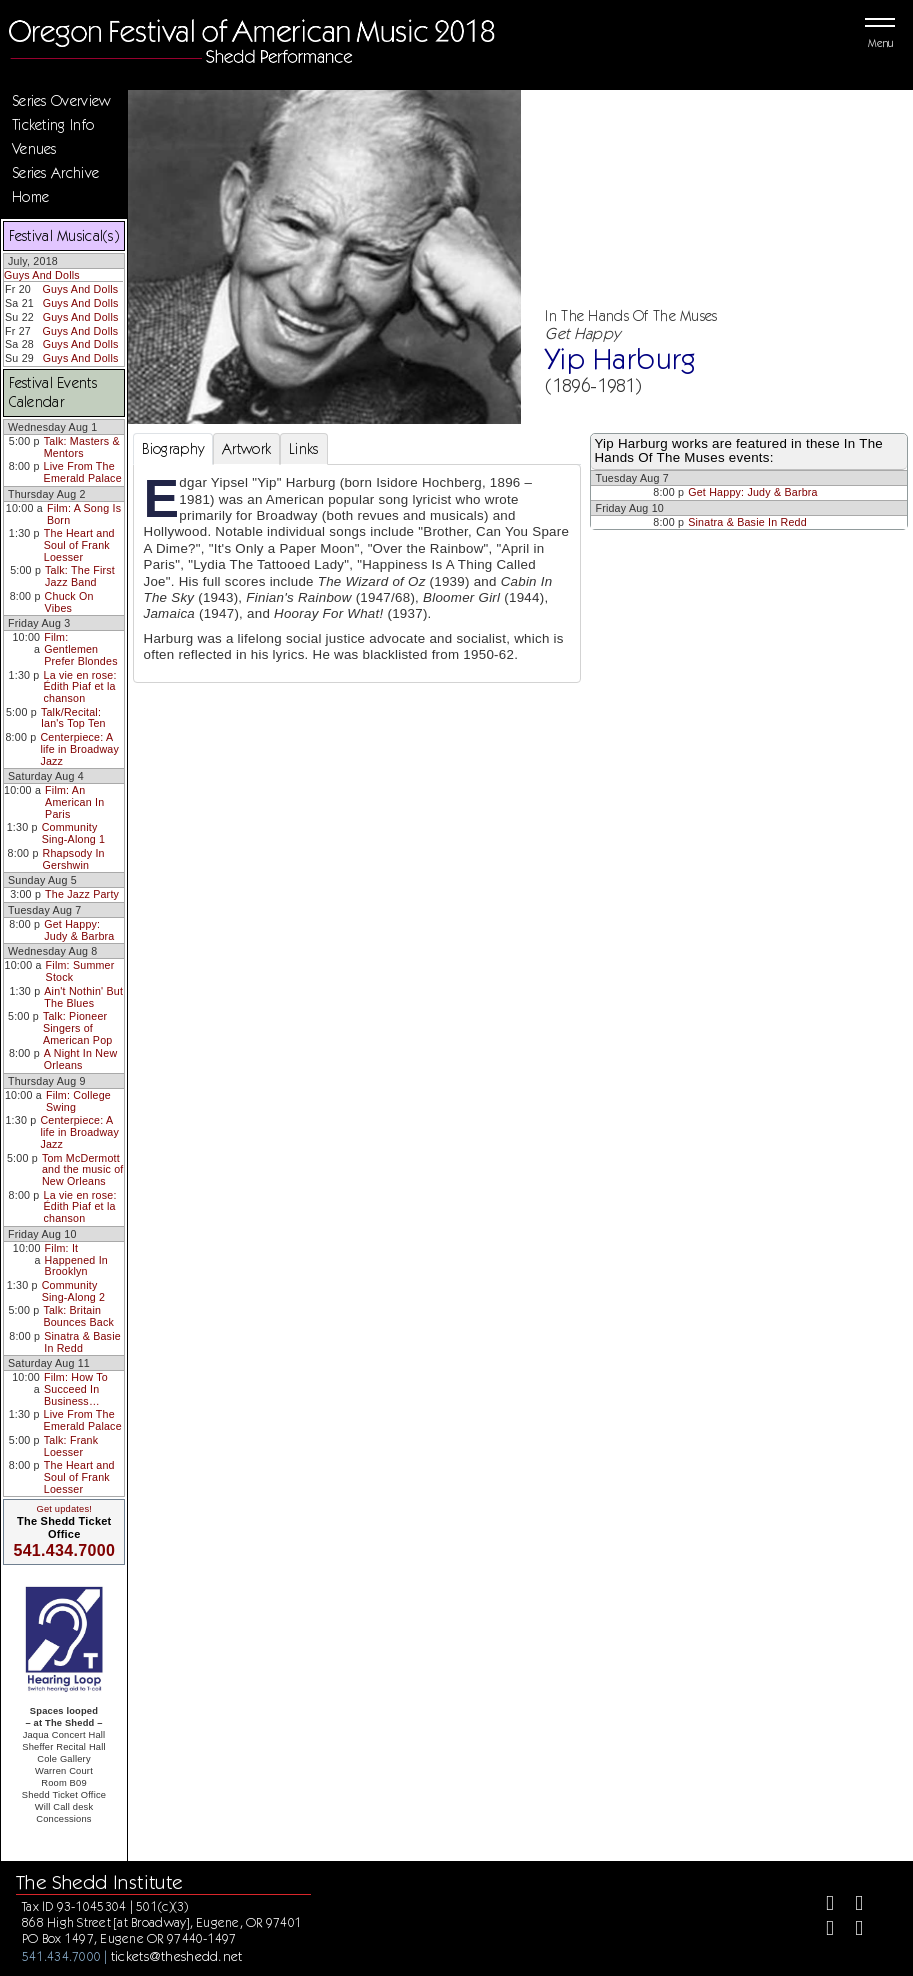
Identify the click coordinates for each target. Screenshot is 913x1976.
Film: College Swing (78, 1101)
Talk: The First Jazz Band (80, 576)
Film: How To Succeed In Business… (76, 1388)
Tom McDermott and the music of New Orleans (83, 1169)
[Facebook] (821, 1905)
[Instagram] (821, 1930)
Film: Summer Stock (80, 971)
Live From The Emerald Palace (83, 472)
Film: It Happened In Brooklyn (76, 1259)
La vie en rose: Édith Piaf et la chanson (80, 686)
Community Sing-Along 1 (74, 833)
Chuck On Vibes (69, 602)
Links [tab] (303, 449)
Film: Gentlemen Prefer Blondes (80, 648)
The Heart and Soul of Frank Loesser (79, 544)
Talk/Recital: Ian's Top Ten (73, 718)
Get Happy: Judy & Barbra (79, 930)
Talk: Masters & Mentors (82, 447)
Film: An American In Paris (74, 801)
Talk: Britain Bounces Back (78, 1316)
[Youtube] (850, 1930)
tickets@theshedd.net (177, 1956)
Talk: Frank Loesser (71, 1446)
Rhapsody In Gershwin (74, 859)
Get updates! (64, 1509)
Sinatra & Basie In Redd (82, 1342)
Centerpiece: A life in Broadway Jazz (79, 748)
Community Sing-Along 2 (74, 1291)
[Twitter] (850, 1905)
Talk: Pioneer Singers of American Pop (78, 1027)
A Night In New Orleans (80, 1059)
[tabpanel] (357, 573)
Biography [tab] (173, 449)
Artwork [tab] (246, 449)
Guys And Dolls (42, 275)
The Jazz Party (82, 894)
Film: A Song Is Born (84, 514)
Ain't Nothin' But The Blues (83, 997)
